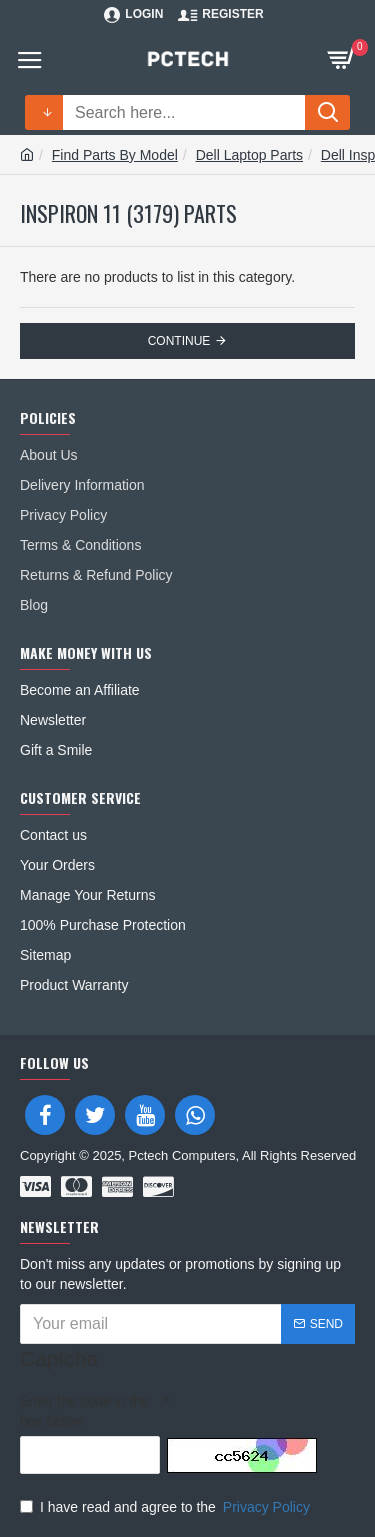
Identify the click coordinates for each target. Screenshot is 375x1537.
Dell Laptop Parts (249, 155)
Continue (179, 341)
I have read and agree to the (166, 1507)
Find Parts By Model (115, 155)
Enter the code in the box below (84, 1411)
